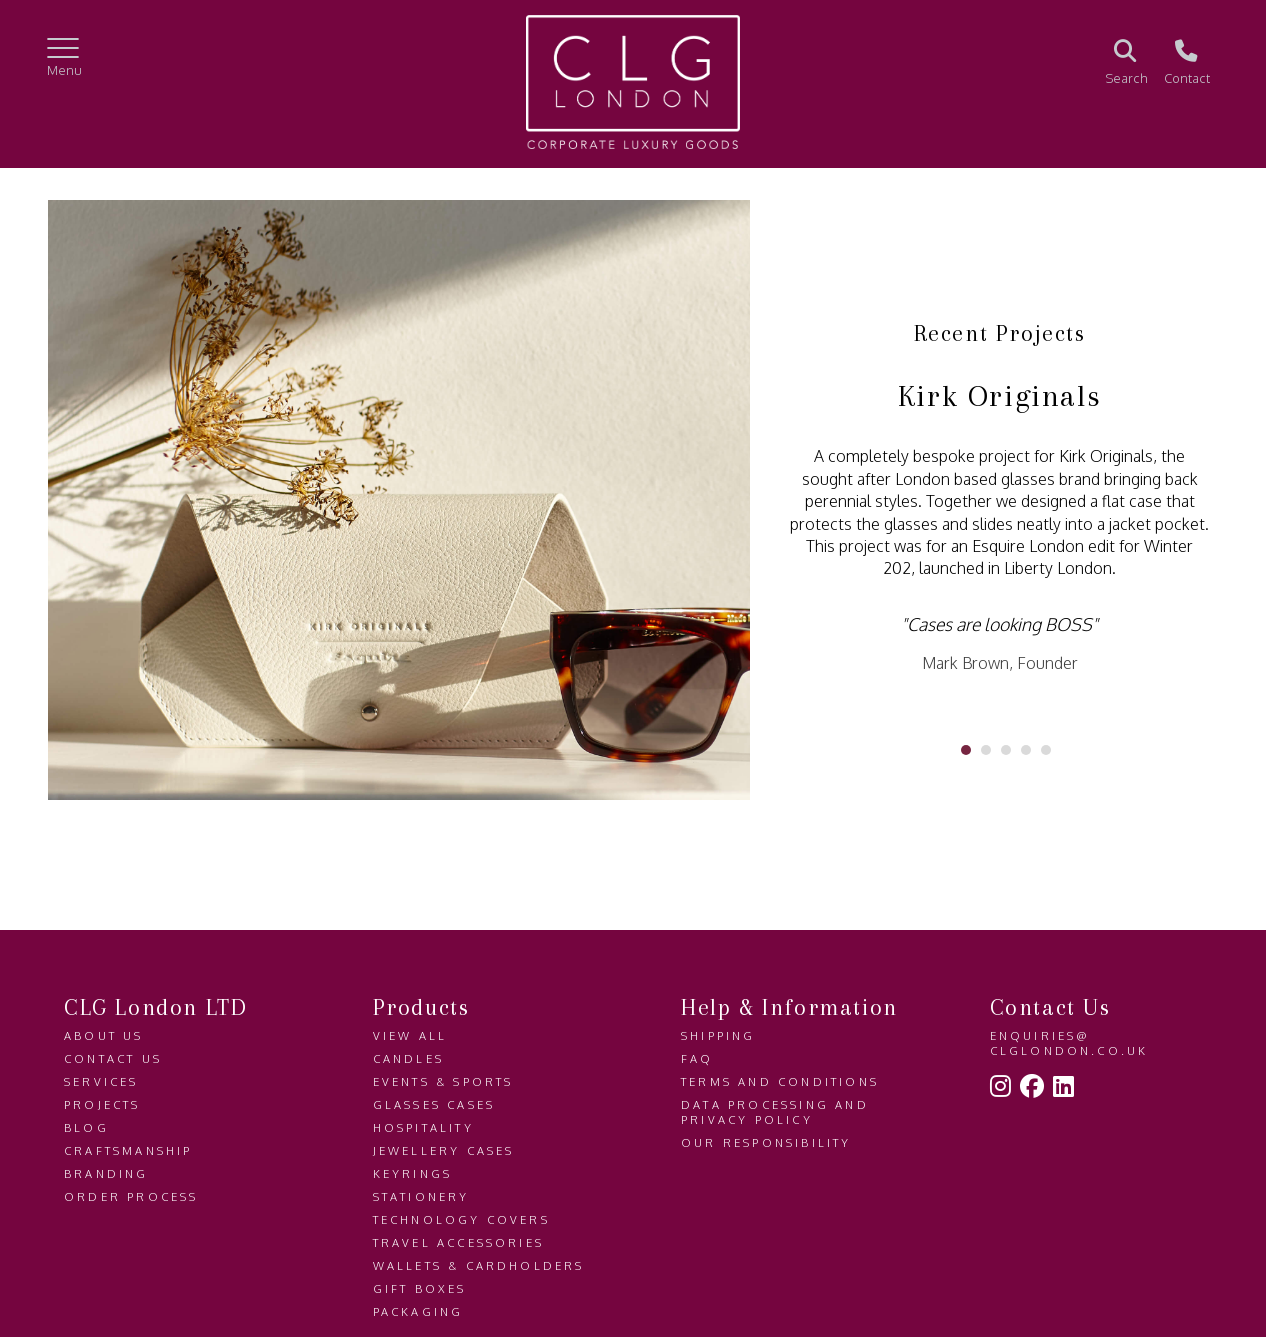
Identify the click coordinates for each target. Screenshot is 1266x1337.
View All (410, 1035)
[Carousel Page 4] (1026, 750)
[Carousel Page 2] (986, 750)
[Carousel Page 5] (1046, 750)
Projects (102, 1104)
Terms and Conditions (780, 1081)
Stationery (421, 1196)
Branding (106, 1173)
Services (101, 1081)
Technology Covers (461, 1219)
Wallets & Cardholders (479, 1265)
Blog (86, 1127)
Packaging (418, 1311)
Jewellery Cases (444, 1150)
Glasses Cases (434, 1104)
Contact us (113, 1058)
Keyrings (413, 1173)
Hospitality (423, 1127)
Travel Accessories (459, 1242)
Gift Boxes (420, 1288)
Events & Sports (443, 1081)
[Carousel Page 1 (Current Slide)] (966, 750)
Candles (408, 1058)
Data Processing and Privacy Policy (775, 1112)
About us (104, 1035)
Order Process (131, 1196)
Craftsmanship (128, 1150)
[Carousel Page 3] (1006, 750)
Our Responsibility (766, 1142)
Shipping (718, 1035)
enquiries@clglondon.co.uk (1069, 1043)
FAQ (697, 1058)
